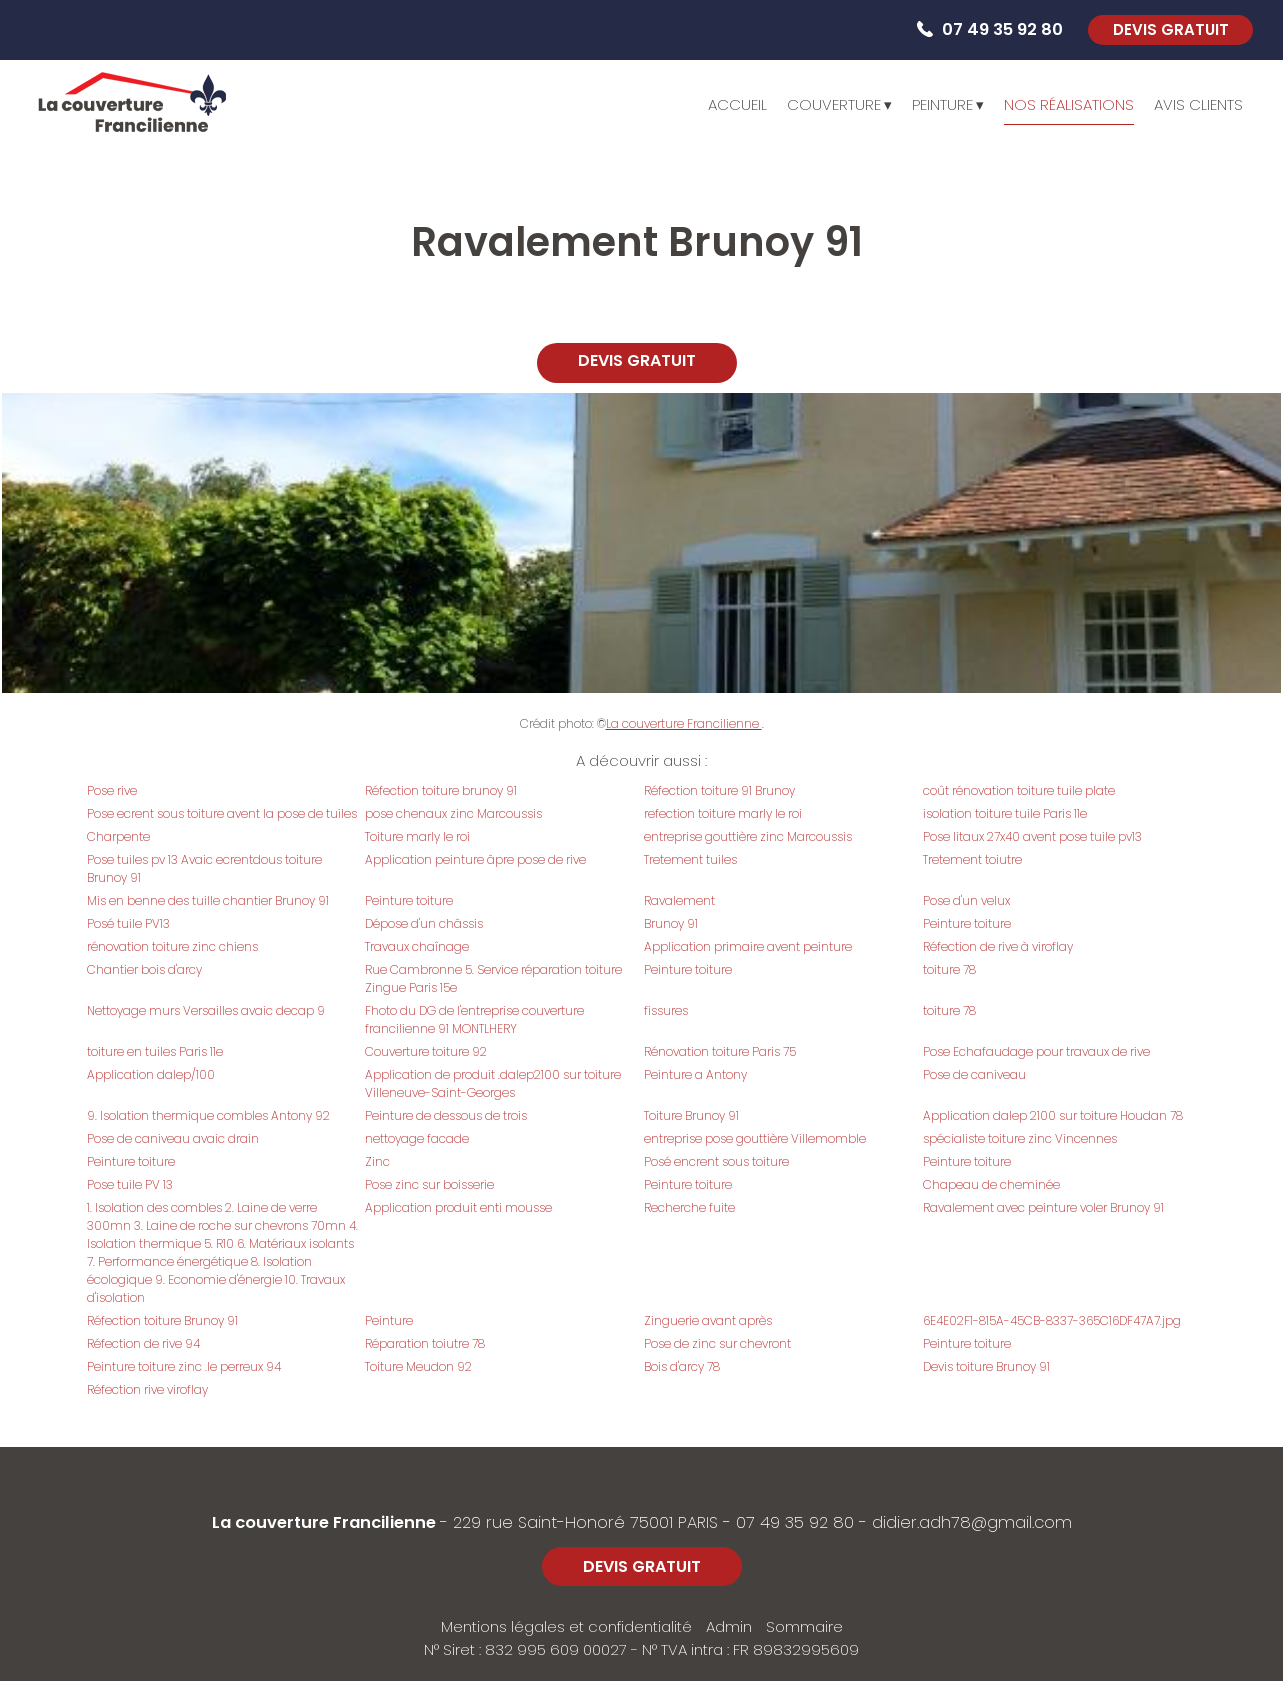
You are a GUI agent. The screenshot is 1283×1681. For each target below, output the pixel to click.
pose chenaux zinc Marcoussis (453, 813)
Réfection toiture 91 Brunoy (719, 790)
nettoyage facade (417, 1138)
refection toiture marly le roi (723, 813)
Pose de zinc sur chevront (717, 1343)
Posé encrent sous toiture (716, 1161)
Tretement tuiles (690, 859)
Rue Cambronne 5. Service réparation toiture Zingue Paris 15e (493, 978)
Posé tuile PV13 (128, 923)
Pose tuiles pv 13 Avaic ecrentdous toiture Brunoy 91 (204, 868)
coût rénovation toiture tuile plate (1019, 790)
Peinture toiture (409, 900)
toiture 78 (949, 969)
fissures (666, 1010)
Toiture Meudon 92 (418, 1366)
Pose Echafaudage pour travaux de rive (1036, 1051)
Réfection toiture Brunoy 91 (162, 1320)
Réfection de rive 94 (143, 1343)
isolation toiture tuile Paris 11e (1005, 813)
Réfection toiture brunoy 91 (441, 790)
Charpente (118, 836)
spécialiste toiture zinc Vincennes (1020, 1138)
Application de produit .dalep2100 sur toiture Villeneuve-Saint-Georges (493, 1083)
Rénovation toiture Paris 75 (720, 1051)
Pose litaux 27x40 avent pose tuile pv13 (1032, 836)
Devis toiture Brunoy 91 (986, 1366)
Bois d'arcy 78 (682, 1366)
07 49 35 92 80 (795, 1522)
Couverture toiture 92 (426, 1051)
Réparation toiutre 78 (425, 1343)
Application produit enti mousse (458, 1207)
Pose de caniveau (974, 1074)
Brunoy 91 (671, 923)
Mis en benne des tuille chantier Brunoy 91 (208, 900)
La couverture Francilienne (684, 723)
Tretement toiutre (972, 859)
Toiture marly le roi (417, 836)
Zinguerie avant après (708, 1320)
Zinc (377, 1161)
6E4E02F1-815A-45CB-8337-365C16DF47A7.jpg (1052, 1320)
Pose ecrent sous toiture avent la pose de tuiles (222, 813)
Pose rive (112, 790)
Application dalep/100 (151, 1074)
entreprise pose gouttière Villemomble (755, 1138)
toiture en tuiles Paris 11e (155, 1051)
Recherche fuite (689, 1207)
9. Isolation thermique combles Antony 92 (208, 1115)
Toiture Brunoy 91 (691, 1115)
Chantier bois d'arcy (144, 969)
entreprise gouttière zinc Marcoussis (748, 836)
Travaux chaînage (417, 946)
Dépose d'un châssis (424, 923)
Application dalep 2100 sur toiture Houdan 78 (1053, 1115)
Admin (729, 1626)
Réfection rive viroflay (147, 1389)
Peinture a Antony (695, 1074)
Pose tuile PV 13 (130, 1184)
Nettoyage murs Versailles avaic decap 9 (206, 1010)
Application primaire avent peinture (748, 946)
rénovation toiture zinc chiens (172, 946)
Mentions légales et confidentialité (566, 1626)
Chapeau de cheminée (991, 1184)
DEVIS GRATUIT (1171, 29)
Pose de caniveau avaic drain (173, 1138)
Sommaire (804, 1626)
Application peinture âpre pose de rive (475, 859)
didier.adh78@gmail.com (972, 1522)
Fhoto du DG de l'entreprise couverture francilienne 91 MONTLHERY (474, 1019)
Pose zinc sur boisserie (429, 1184)
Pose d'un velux (966, 900)
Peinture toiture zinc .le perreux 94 (184, 1366)
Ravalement (679, 900)
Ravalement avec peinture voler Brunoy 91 (1043, 1207)
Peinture (389, 1320)
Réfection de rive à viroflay (998, 946)
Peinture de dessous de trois (446, 1115)
